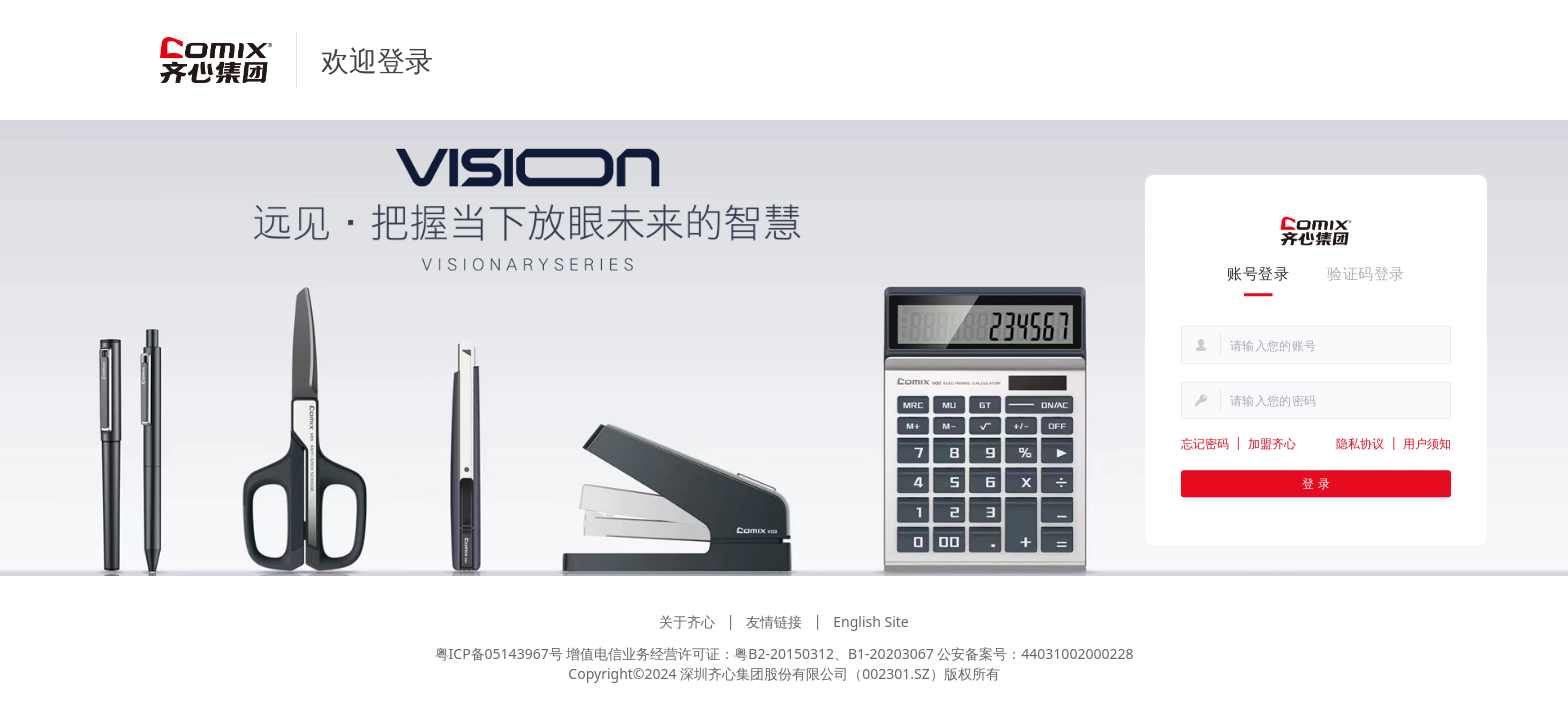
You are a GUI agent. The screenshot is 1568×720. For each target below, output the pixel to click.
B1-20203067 (891, 653)
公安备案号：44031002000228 (1035, 653)
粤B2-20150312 (784, 653)
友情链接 (774, 621)
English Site (871, 621)
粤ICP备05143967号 (499, 653)
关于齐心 (687, 621)
